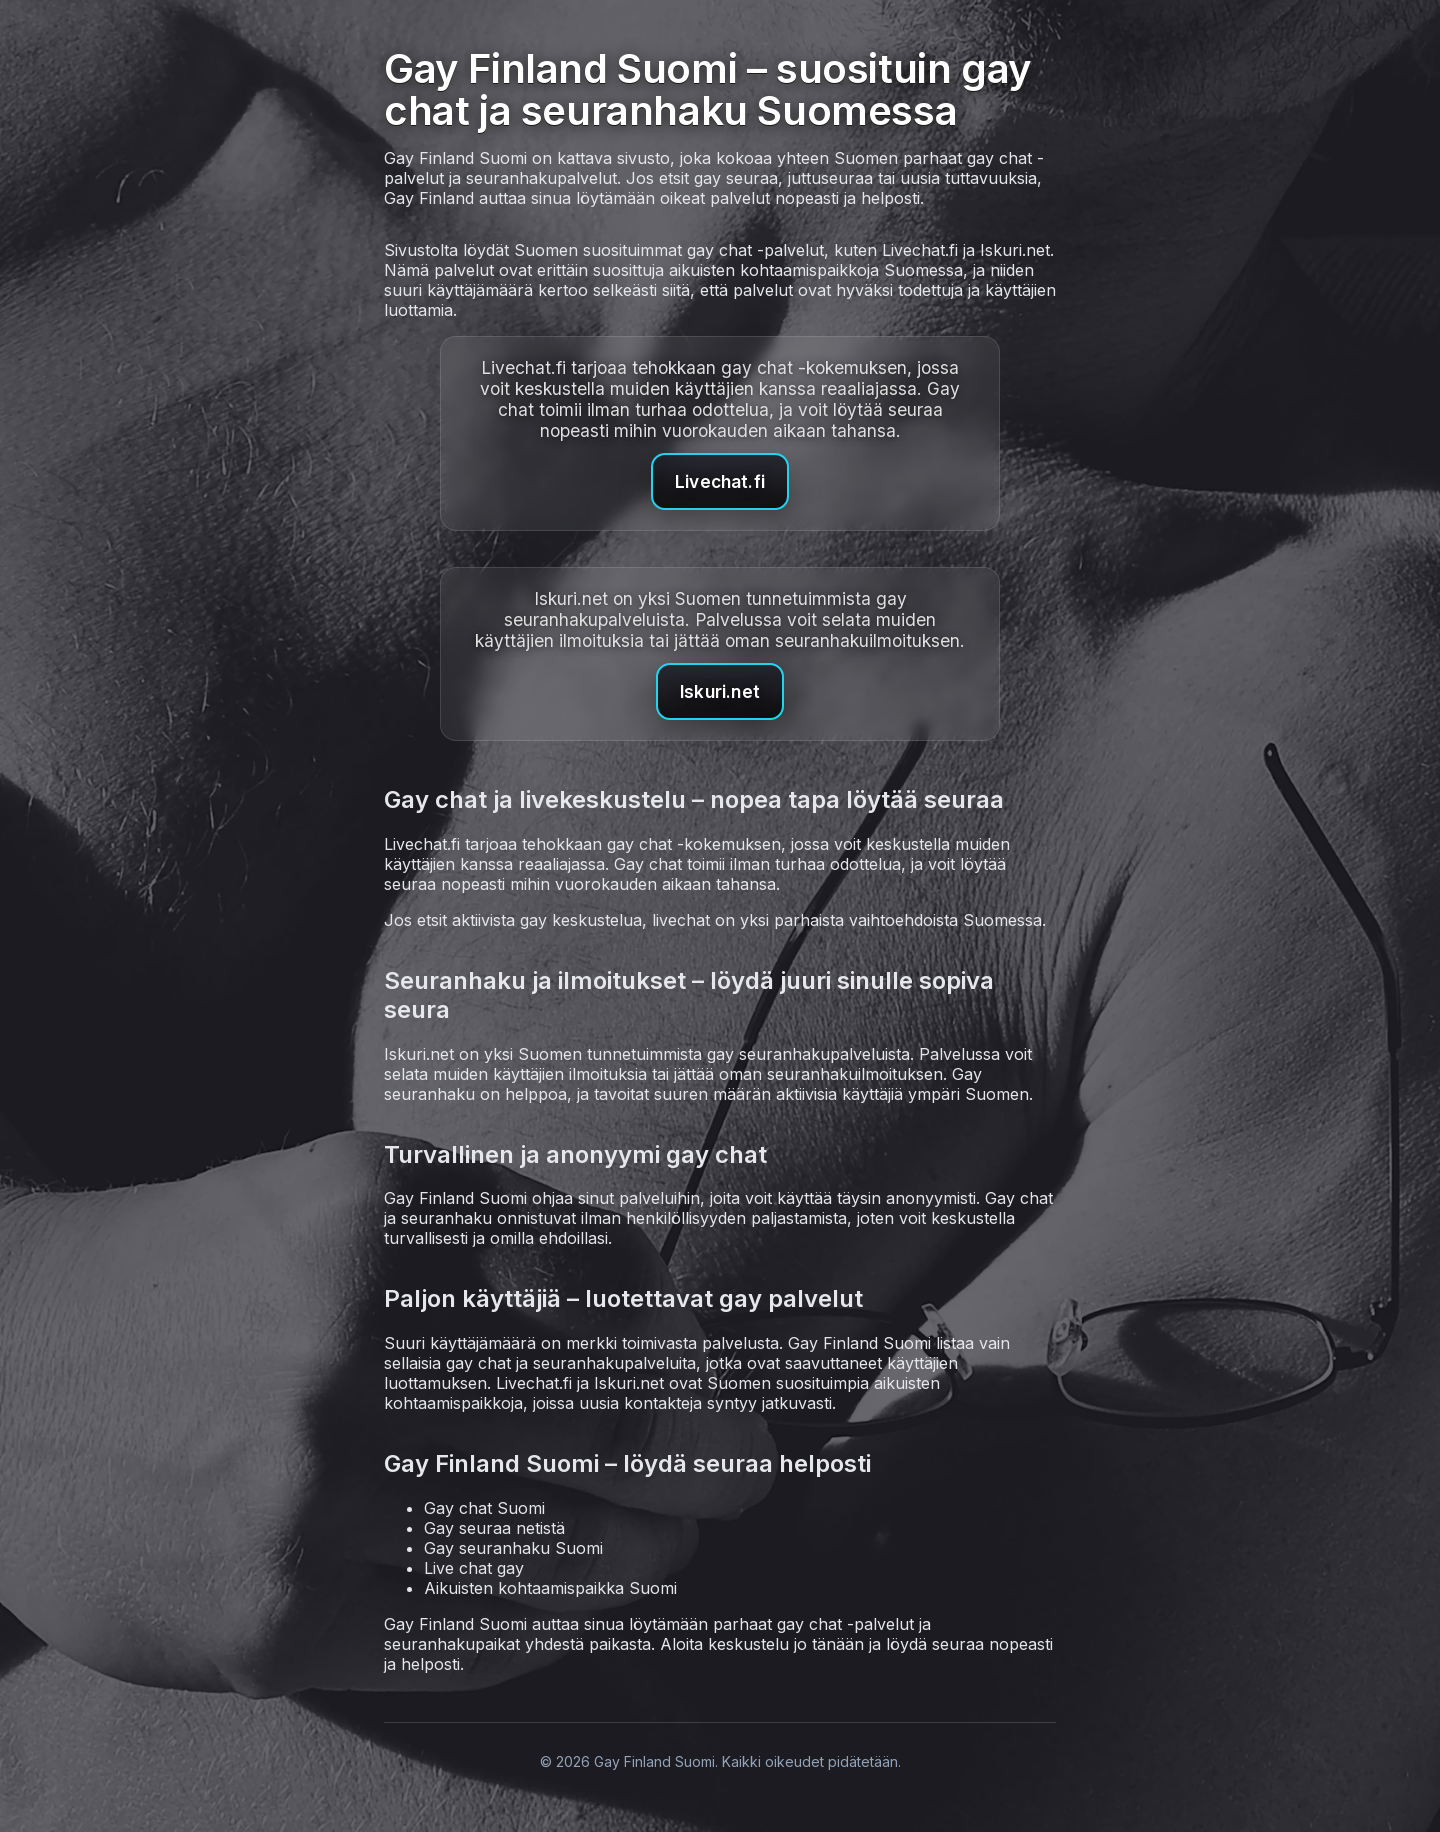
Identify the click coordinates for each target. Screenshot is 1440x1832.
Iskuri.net (720, 691)
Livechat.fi (720, 481)
